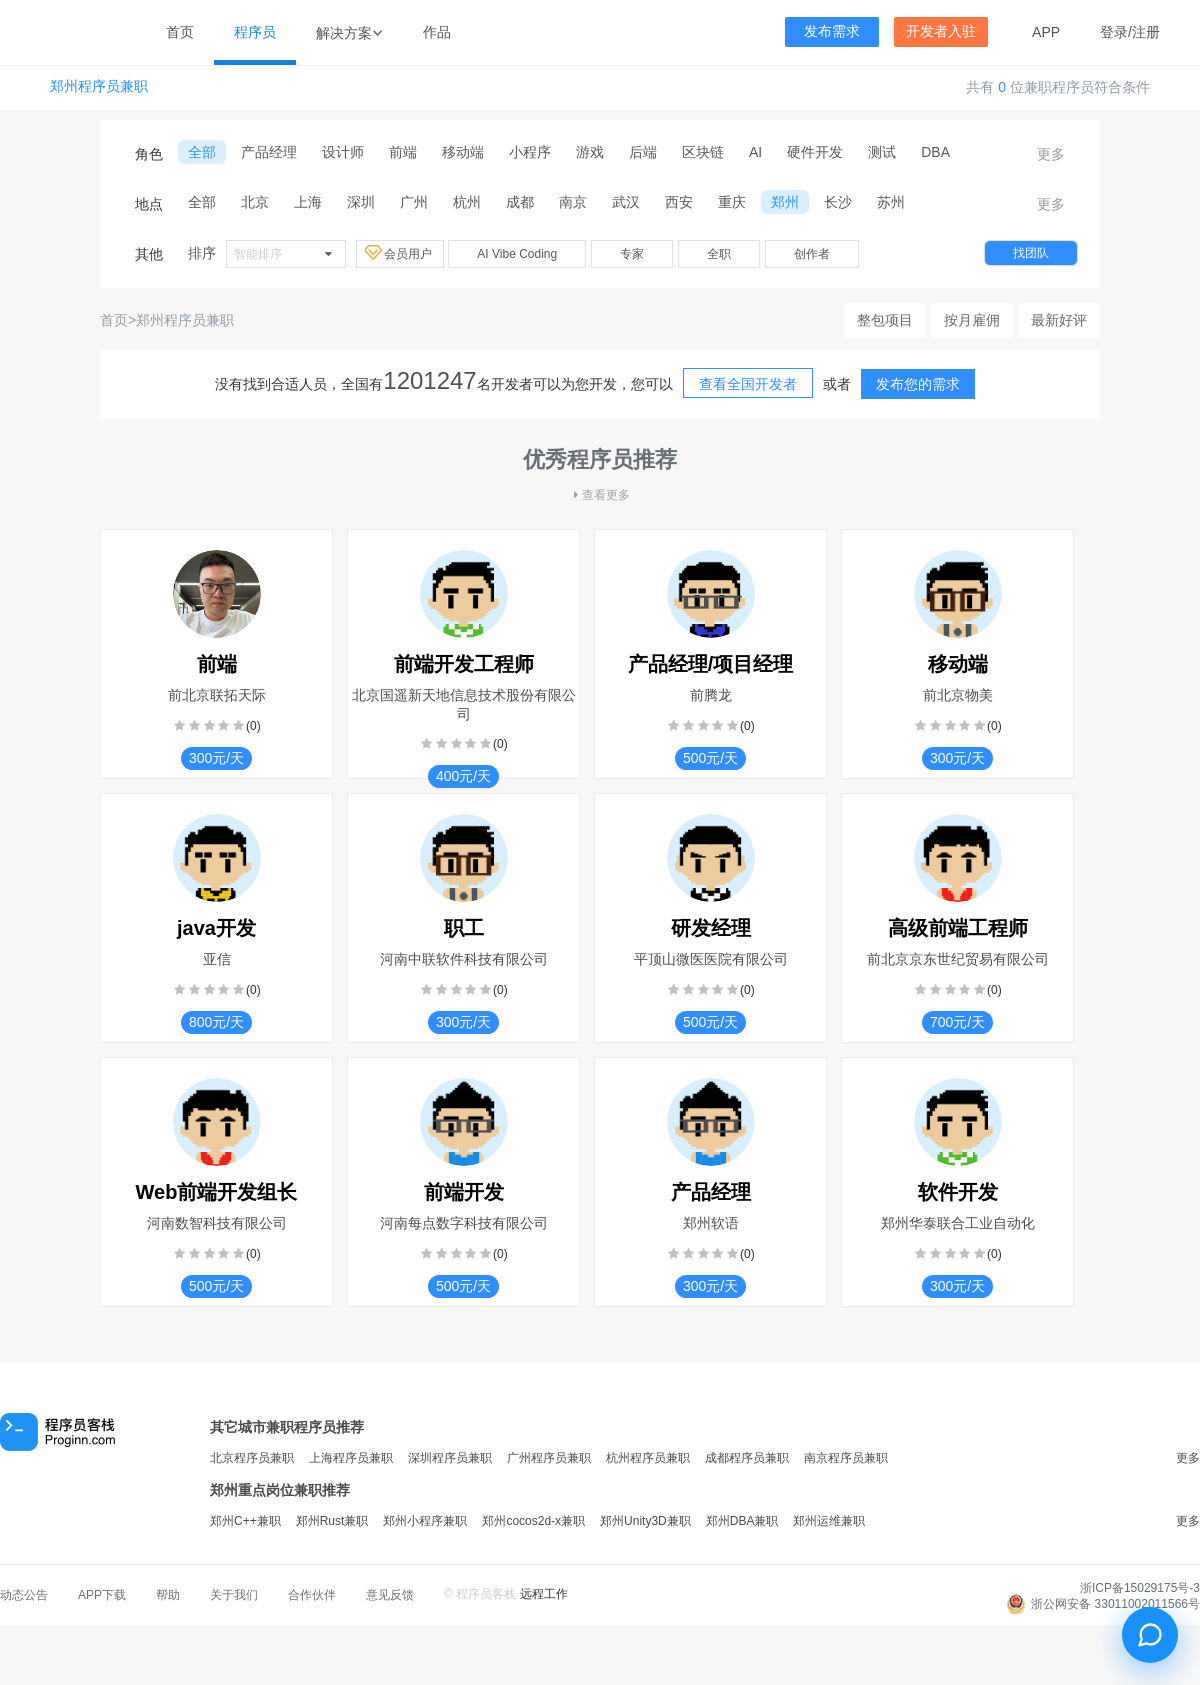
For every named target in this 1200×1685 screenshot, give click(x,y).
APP (1046, 32)
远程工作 (544, 1594)
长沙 (838, 202)
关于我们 (234, 1595)
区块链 (703, 152)
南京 (573, 202)
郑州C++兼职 (245, 1521)
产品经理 (269, 152)
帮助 (168, 1595)
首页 (180, 32)
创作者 (812, 254)
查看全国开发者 (748, 384)
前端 (403, 152)
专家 (632, 254)
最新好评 (1059, 320)
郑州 (785, 202)
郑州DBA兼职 (742, 1521)
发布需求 (832, 31)
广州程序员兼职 (549, 1458)
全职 (719, 254)
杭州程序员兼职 (648, 1458)
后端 (643, 152)
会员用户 (400, 253)
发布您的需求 (918, 384)
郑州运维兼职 (829, 1521)
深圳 (361, 202)
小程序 (530, 152)
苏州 (891, 202)
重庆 (732, 202)
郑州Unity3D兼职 (645, 1521)
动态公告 (24, 1595)
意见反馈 (390, 1595)
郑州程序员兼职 (99, 86)
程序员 (255, 32)
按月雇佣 (972, 320)
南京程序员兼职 (846, 1458)
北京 (255, 202)
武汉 (626, 202)
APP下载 (102, 1595)
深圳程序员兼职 (450, 1458)
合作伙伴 (312, 1595)
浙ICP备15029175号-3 (1140, 1588)
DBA (935, 152)
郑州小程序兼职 (425, 1521)
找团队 (1031, 253)
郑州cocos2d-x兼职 (533, 1521)
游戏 (590, 152)
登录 (1114, 32)
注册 (1146, 32)
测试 (882, 152)
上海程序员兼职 (351, 1458)
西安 (679, 202)
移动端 (463, 152)
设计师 (343, 152)
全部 (202, 152)
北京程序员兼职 (252, 1458)
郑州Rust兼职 (332, 1521)
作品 (437, 32)
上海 (308, 202)
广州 (414, 202)
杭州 (467, 202)
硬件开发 (815, 152)
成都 (520, 202)
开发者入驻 (941, 31)
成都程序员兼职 (747, 1458)
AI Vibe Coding (517, 254)
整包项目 (885, 320)
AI (755, 152)
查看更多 (600, 495)
